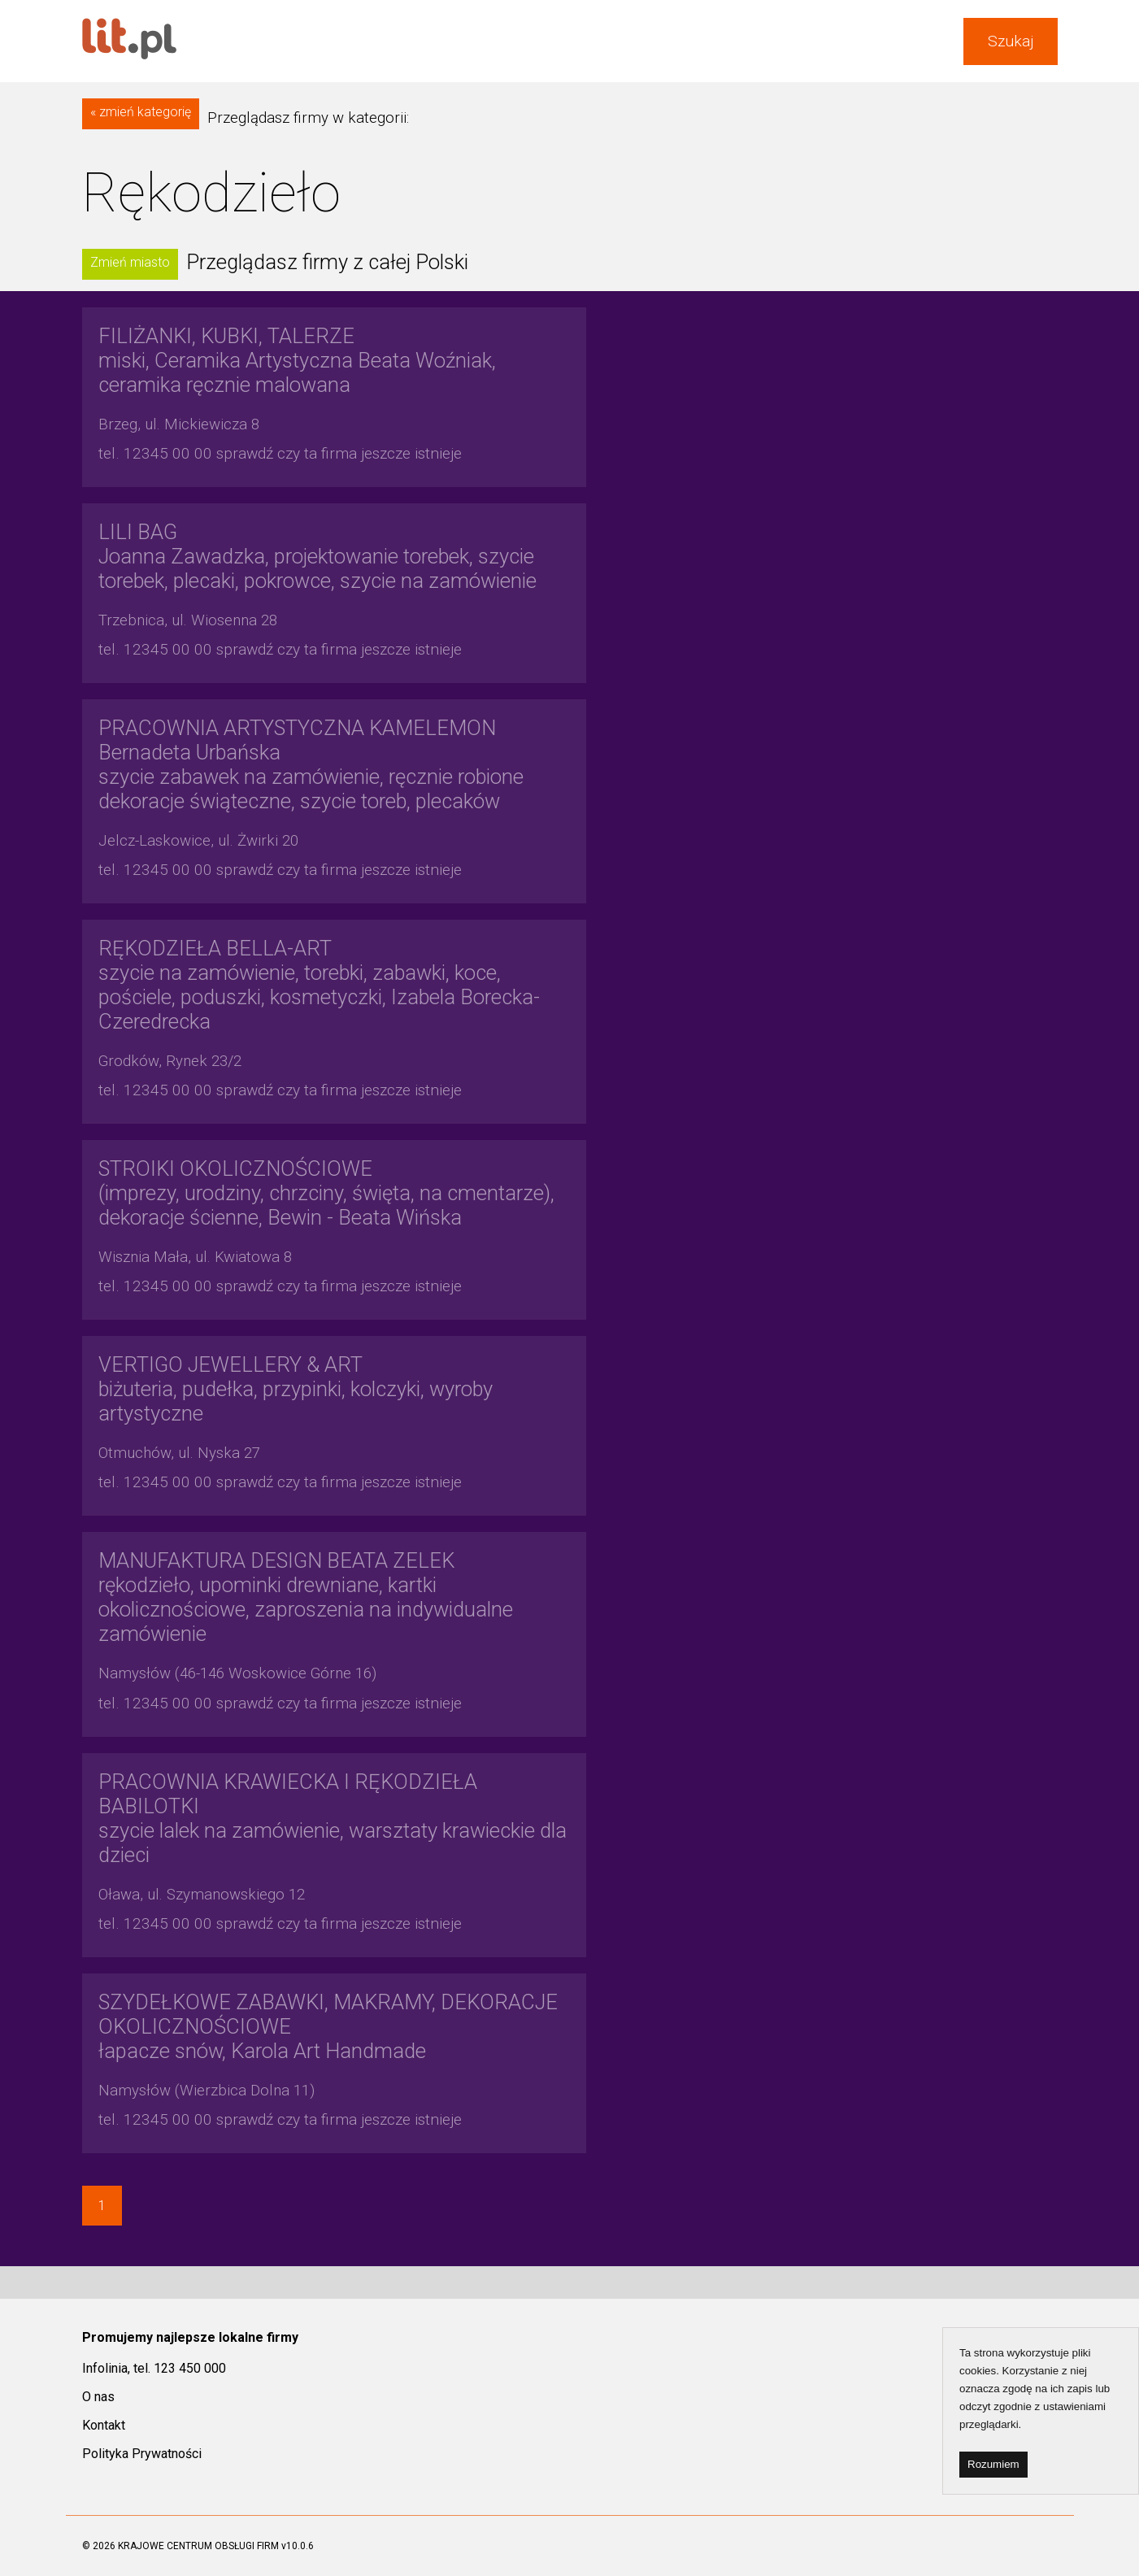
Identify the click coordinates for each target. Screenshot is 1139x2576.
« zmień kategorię (140, 112)
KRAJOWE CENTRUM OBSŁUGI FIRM (198, 2546)
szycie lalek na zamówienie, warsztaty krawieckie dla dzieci (332, 1818)
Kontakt (103, 2425)
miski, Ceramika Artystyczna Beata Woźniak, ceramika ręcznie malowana (297, 360)
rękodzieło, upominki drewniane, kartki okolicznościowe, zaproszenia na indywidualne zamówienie (305, 1597)
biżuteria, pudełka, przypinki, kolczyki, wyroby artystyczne (295, 1388)
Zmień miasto (130, 262)
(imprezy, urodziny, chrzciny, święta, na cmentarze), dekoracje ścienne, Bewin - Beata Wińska (326, 1192)
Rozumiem (993, 2464)
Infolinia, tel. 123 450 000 (154, 2368)
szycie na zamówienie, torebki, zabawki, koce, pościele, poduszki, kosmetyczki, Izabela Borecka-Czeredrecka (319, 984)
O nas (98, 2396)
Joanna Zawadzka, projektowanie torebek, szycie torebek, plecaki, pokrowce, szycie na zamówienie (317, 556)
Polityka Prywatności (142, 2453)
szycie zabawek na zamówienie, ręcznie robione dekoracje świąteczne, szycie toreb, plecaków (311, 764)
